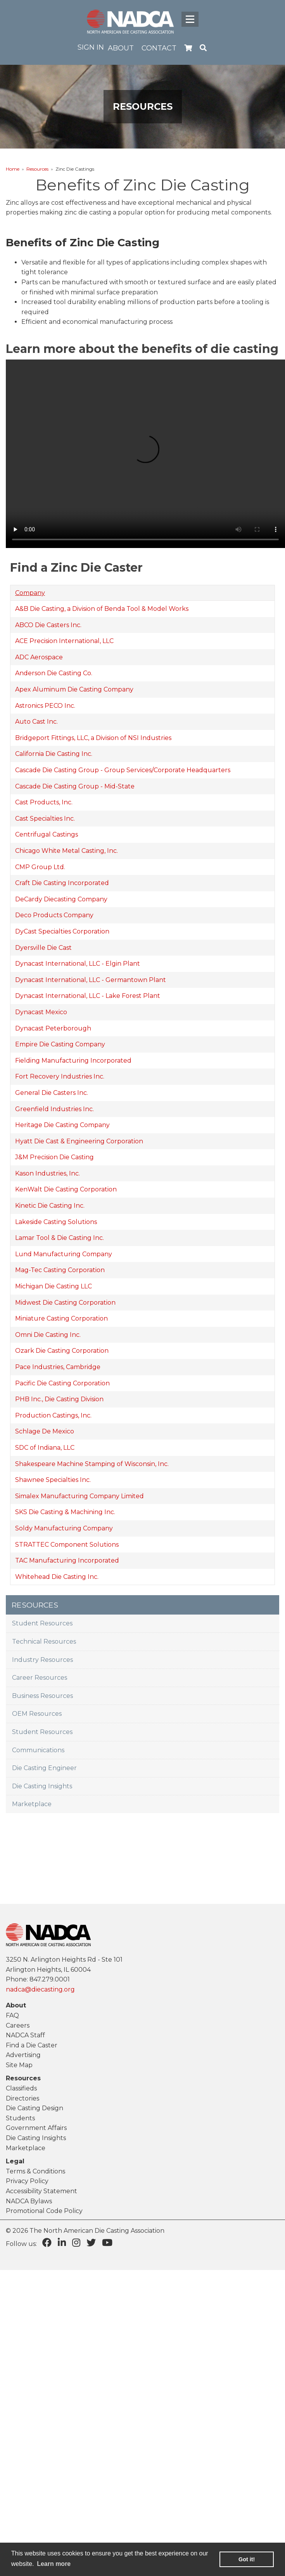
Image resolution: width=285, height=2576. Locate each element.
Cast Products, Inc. (44, 802)
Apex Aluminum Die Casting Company (74, 689)
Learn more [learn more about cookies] (54, 2563)
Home (12, 169)
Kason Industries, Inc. (47, 1173)
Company (30, 592)
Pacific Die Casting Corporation (62, 1383)
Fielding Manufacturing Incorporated (73, 1060)
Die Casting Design (34, 2108)
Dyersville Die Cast (43, 947)
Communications (38, 1750)
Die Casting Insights (42, 1786)
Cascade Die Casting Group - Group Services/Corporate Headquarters (122, 770)
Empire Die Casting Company (60, 1044)
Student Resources (42, 1623)
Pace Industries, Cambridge (57, 1367)
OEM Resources (37, 1713)
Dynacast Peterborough (53, 1028)
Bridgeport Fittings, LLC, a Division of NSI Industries (93, 738)
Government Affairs (36, 2128)
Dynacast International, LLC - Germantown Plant (90, 980)
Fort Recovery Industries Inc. (59, 1076)
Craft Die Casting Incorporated (62, 883)
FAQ (12, 2015)
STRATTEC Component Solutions (67, 1544)
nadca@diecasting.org (40, 1989)
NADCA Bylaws (29, 2201)
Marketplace (32, 1804)
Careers (17, 2025)
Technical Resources (44, 1641)
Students (20, 2118)
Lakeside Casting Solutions (56, 1222)
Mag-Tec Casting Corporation (60, 1270)
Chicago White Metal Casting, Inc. (66, 850)
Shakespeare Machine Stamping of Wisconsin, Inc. (92, 1464)
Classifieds (21, 2088)
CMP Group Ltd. (40, 867)
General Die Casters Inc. (51, 1092)
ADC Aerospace (39, 657)
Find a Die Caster (31, 2045)
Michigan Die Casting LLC (53, 1286)
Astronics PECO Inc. (45, 705)
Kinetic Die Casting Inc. (50, 1205)
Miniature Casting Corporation (61, 1318)
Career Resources (39, 1677)
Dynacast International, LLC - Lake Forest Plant (87, 995)
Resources (37, 169)
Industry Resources (42, 1659)
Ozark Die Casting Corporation (62, 1350)
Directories (22, 2098)
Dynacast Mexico (41, 1012)
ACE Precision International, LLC (64, 641)
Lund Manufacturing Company (63, 1254)
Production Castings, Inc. (53, 1415)
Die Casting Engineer (44, 1768)
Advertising (23, 2055)
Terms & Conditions (35, 2171)
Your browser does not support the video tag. (145, 454)
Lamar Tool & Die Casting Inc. (59, 1237)
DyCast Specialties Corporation (62, 931)
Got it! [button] (246, 2559)
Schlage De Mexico (44, 1431)
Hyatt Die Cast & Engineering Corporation (79, 1141)
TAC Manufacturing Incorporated (67, 1560)
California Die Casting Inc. (53, 753)
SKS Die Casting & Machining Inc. (65, 1512)
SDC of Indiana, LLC (44, 1447)
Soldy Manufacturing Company (64, 1528)
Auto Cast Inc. (36, 721)
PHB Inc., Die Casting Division (59, 1399)
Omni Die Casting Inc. (48, 1334)
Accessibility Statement (41, 2191)
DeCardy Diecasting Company (61, 899)
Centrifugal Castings (46, 834)
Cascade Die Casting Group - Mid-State (75, 786)
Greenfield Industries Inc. (54, 1109)
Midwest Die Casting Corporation (65, 1302)
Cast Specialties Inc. (45, 818)
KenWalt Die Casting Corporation (66, 1189)
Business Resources (42, 1695)
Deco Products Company (54, 915)
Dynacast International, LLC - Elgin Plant (77, 963)
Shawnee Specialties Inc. (53, 1479)
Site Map (19, 2065)
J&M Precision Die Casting (54, 1157)
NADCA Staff (25, 2035)
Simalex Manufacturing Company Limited (79, 1496)
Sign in (91, 47)
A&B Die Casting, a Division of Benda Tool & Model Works (101, 608)
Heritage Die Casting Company (62, 1125)
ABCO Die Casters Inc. (48, 625)
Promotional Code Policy (44, 2211)
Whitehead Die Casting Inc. (56, 1576)
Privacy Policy (27, 2181)
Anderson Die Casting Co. (53, 673)
